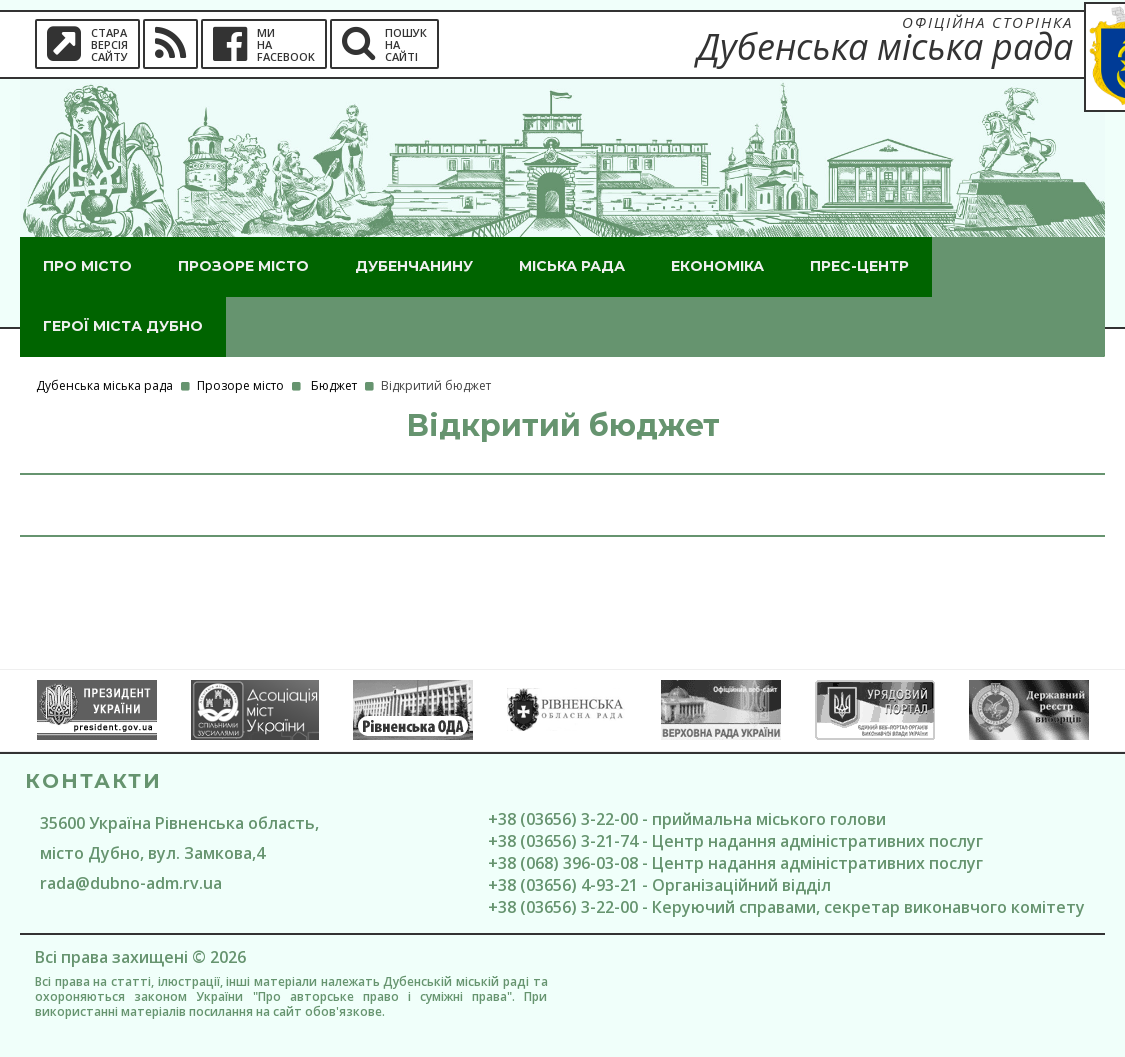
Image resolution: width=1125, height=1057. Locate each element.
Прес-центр (859, 266)
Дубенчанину (414, 266)
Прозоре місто (243, 266)
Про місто (87, 266)
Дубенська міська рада (104, 385)
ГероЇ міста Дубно (123, 326)
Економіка (717, 266)
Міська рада (572, 266)
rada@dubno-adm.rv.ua (131, 883)
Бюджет (334, 385)
